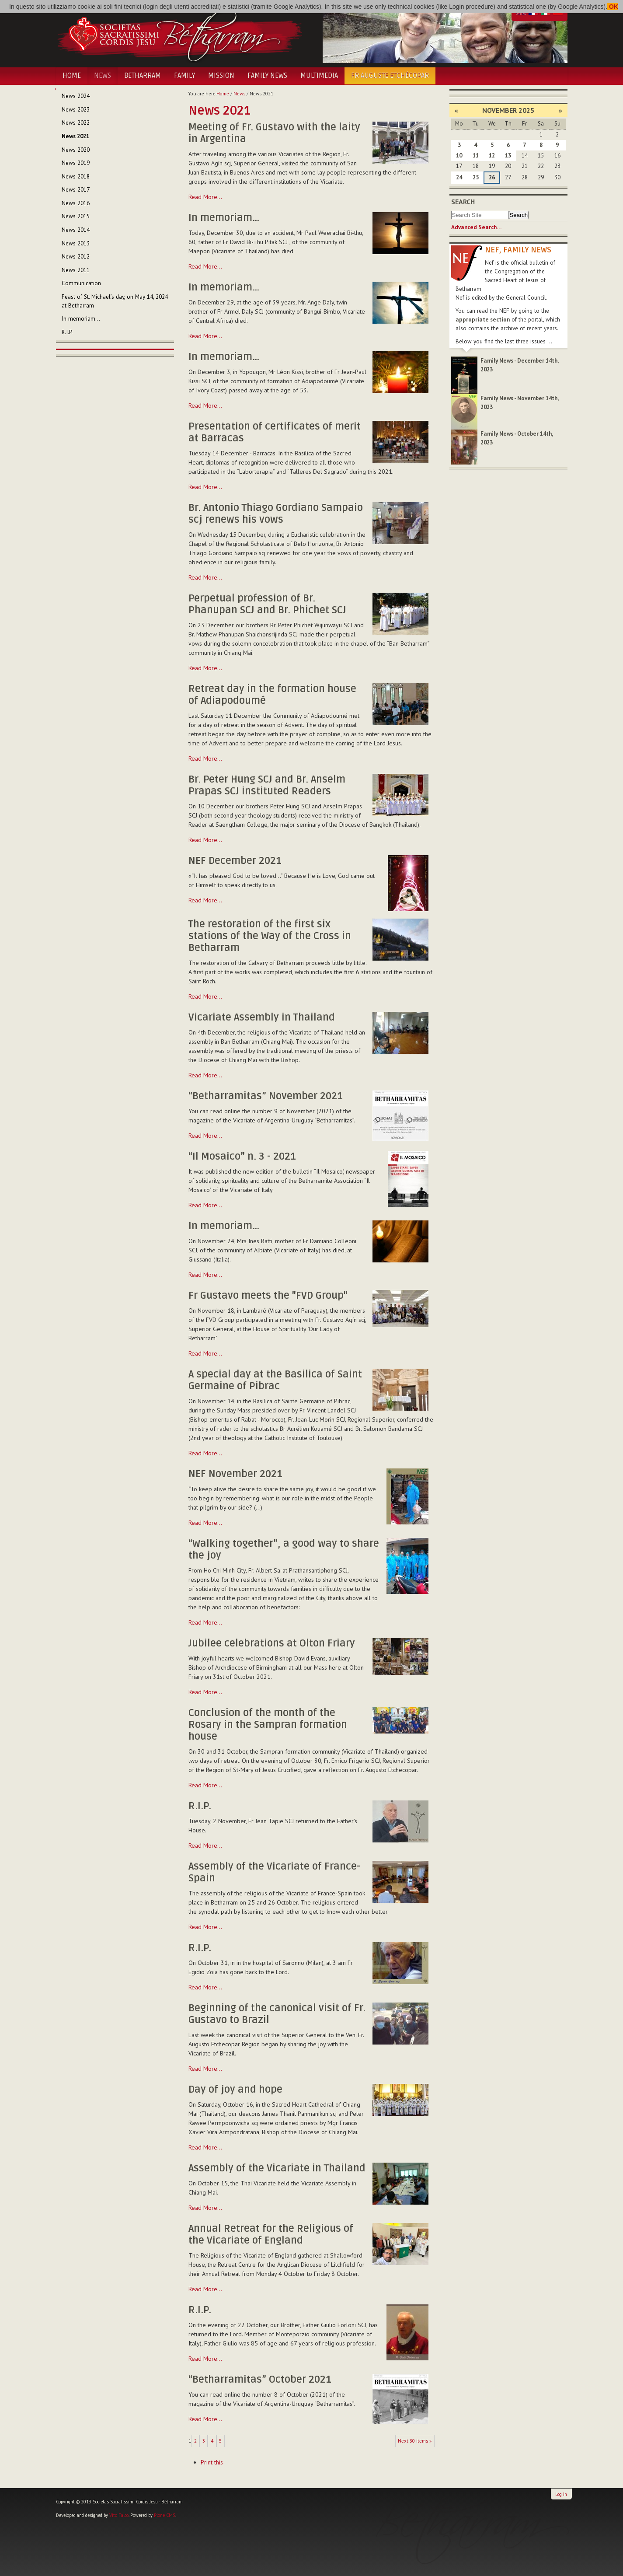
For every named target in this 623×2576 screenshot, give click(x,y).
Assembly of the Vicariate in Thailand (276, 2168)
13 (508, 155)
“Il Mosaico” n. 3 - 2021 (242, 1156)
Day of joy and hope (235, 2089)
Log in (561, 2494)
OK (612, 6)
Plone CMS (164, 2515)
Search (463, 201)
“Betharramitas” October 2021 (259, 2379)
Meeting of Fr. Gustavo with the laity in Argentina (274, 133)
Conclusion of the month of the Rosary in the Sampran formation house (267, 1725)
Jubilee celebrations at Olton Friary (271, 1643)
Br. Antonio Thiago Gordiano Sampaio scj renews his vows (275, 514)
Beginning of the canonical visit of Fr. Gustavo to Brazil (276, 2014)
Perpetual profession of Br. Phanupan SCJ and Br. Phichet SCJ (267, 604)
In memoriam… (223, 218)
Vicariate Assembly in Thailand (261, 1017)
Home (72, 75)
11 (476, 155)
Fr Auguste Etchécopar (390, 75)
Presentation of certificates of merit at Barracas (274, 432)
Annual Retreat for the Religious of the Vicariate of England (270, 2235)
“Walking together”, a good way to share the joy (283, 1550)
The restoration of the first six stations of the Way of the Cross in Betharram (269, 936)
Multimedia (319, 75)
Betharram (142, 75)
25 (476, 177)
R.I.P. (199, 1806)
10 (459, 155)
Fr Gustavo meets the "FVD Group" (268, 1296)
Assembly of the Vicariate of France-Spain (274, 1872)
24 (459, 177)
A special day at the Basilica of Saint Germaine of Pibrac (275, 1380)
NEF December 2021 (235, 861)
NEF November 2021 (235, 1474)
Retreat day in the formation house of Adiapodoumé (272, 695)
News (102, 75)
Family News (267, 75)
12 (492, 155)
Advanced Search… (476, 227)
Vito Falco (119, 2515)
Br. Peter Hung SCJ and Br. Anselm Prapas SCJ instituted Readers (266, 785)
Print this (212, 2462)
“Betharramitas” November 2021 (265, 1096)
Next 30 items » (415, 2441)
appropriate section (483, 319)
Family (184, 75)
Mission (221, 75)
